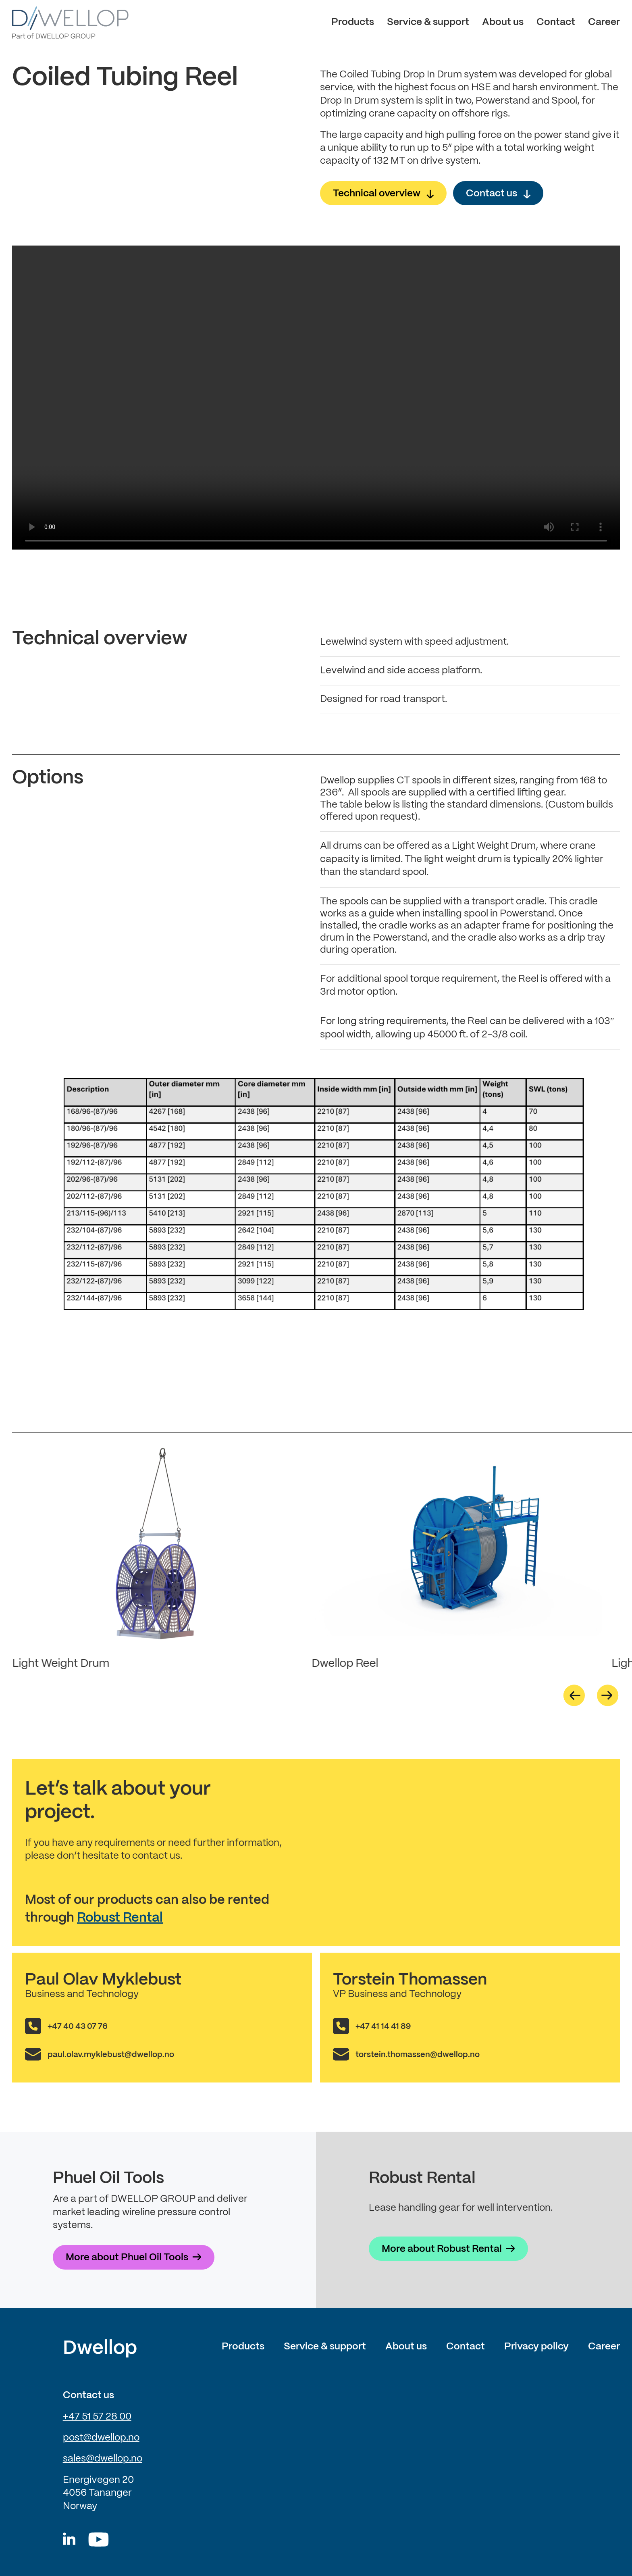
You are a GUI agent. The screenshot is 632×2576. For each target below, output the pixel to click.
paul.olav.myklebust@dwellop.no (111, 2055)
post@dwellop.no (101, 2438)
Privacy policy (536, 2346)
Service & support (428, 22)
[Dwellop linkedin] (69, 2539)
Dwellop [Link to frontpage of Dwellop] (100, 2348)
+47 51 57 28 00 (97, 2417)
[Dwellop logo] (70, 22)
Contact (555, 22)
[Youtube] (98, 2539)
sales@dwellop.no (102, 2459)
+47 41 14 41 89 (383, 2026)
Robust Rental (120, 1918)
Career (604, 22)
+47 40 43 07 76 (78, 2026)
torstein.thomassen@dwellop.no (418, 2055)
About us (503, 22)
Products (352, 22)
